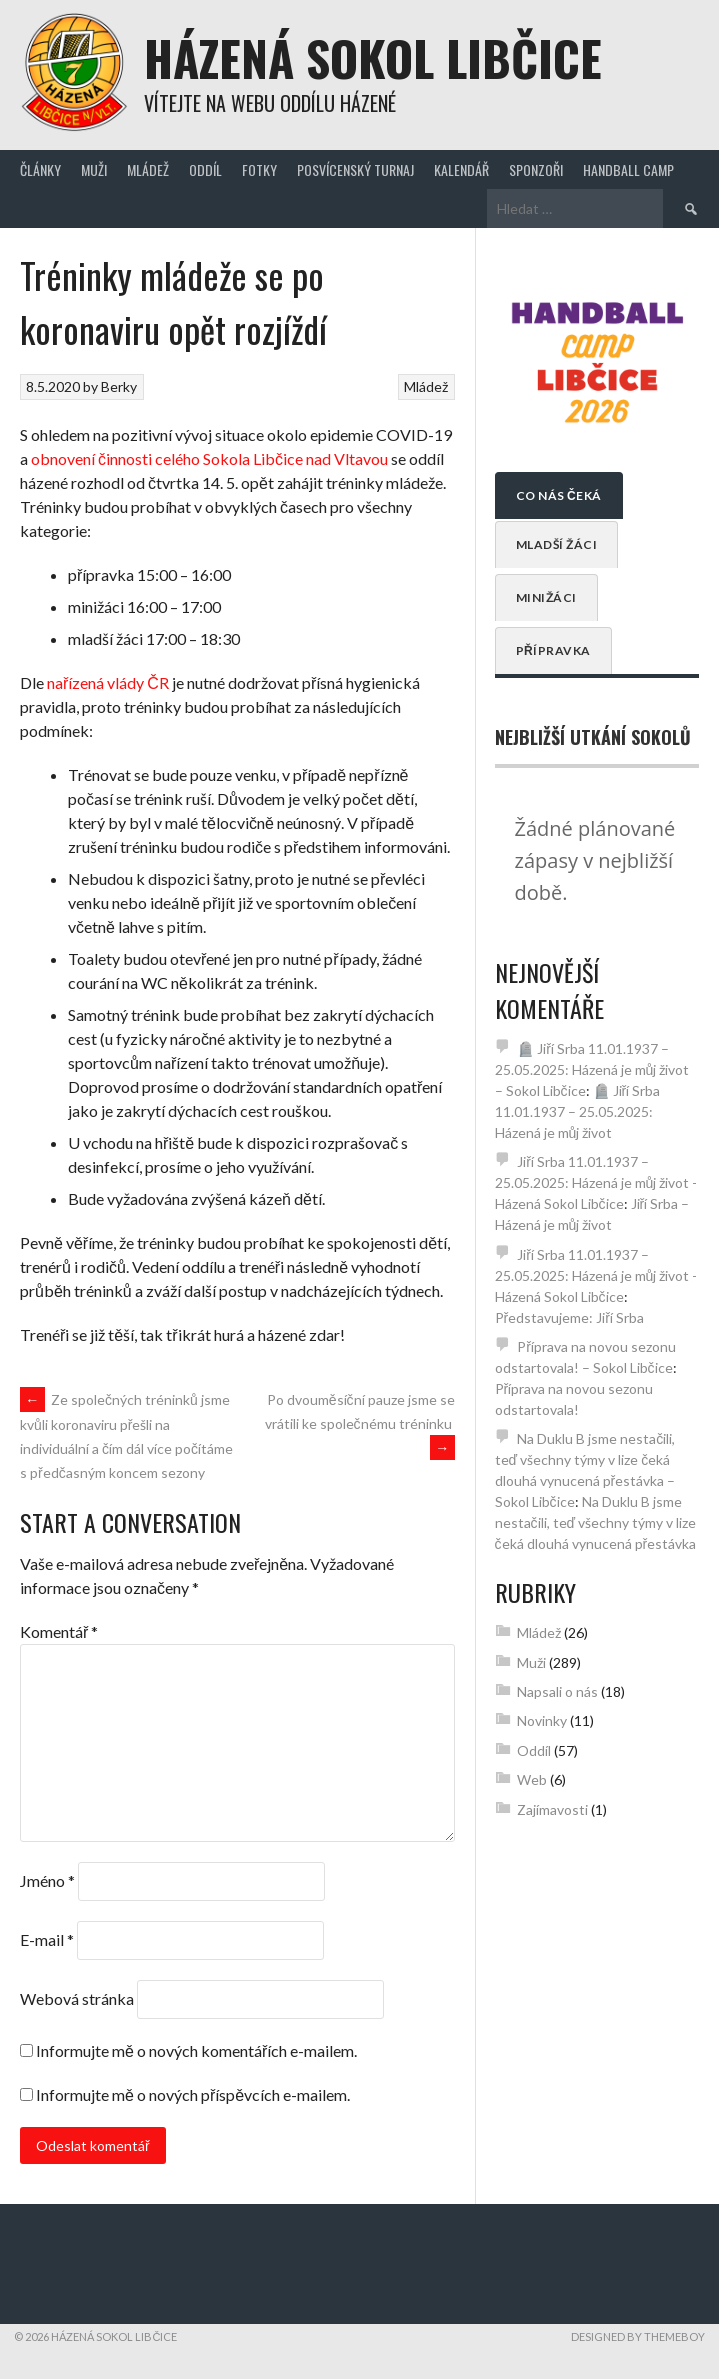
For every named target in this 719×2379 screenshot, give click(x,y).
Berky (119, 386)
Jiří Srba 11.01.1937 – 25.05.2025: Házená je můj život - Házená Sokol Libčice (596, 1182)
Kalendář (461, 169)
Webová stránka (77, 1998)
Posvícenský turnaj (355, 169)
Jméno (47, 1880)
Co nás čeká (559, 495)
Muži (94, 169)
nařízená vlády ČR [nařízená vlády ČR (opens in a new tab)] (108, 682)
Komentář (59, 1631)
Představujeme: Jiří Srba (569, 1317)
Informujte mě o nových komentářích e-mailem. (196, 2050)
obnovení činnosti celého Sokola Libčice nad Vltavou (209, 458)
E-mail (47, 1939)
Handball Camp (628, 169)
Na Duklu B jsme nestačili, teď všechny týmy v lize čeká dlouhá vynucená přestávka (596, 1522)
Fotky (259, 169)
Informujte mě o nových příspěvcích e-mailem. (193, 2094)
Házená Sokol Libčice (373, 57)
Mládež (148, 169)
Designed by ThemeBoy (638, 2336)
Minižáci (546, 597)
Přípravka (553, 650)
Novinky (542, 1720)
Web (532, 1779)
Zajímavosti (552, 1809)
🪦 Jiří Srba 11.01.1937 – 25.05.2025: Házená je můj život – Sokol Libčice (592, 1069)
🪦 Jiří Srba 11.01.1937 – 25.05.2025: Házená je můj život (578, 1111)
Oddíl (205, 169)
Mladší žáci (557, 544)
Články (40, 169)
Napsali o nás (557, 1691)
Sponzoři (536, 169)
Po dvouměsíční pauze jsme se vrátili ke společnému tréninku (360, 1423)
